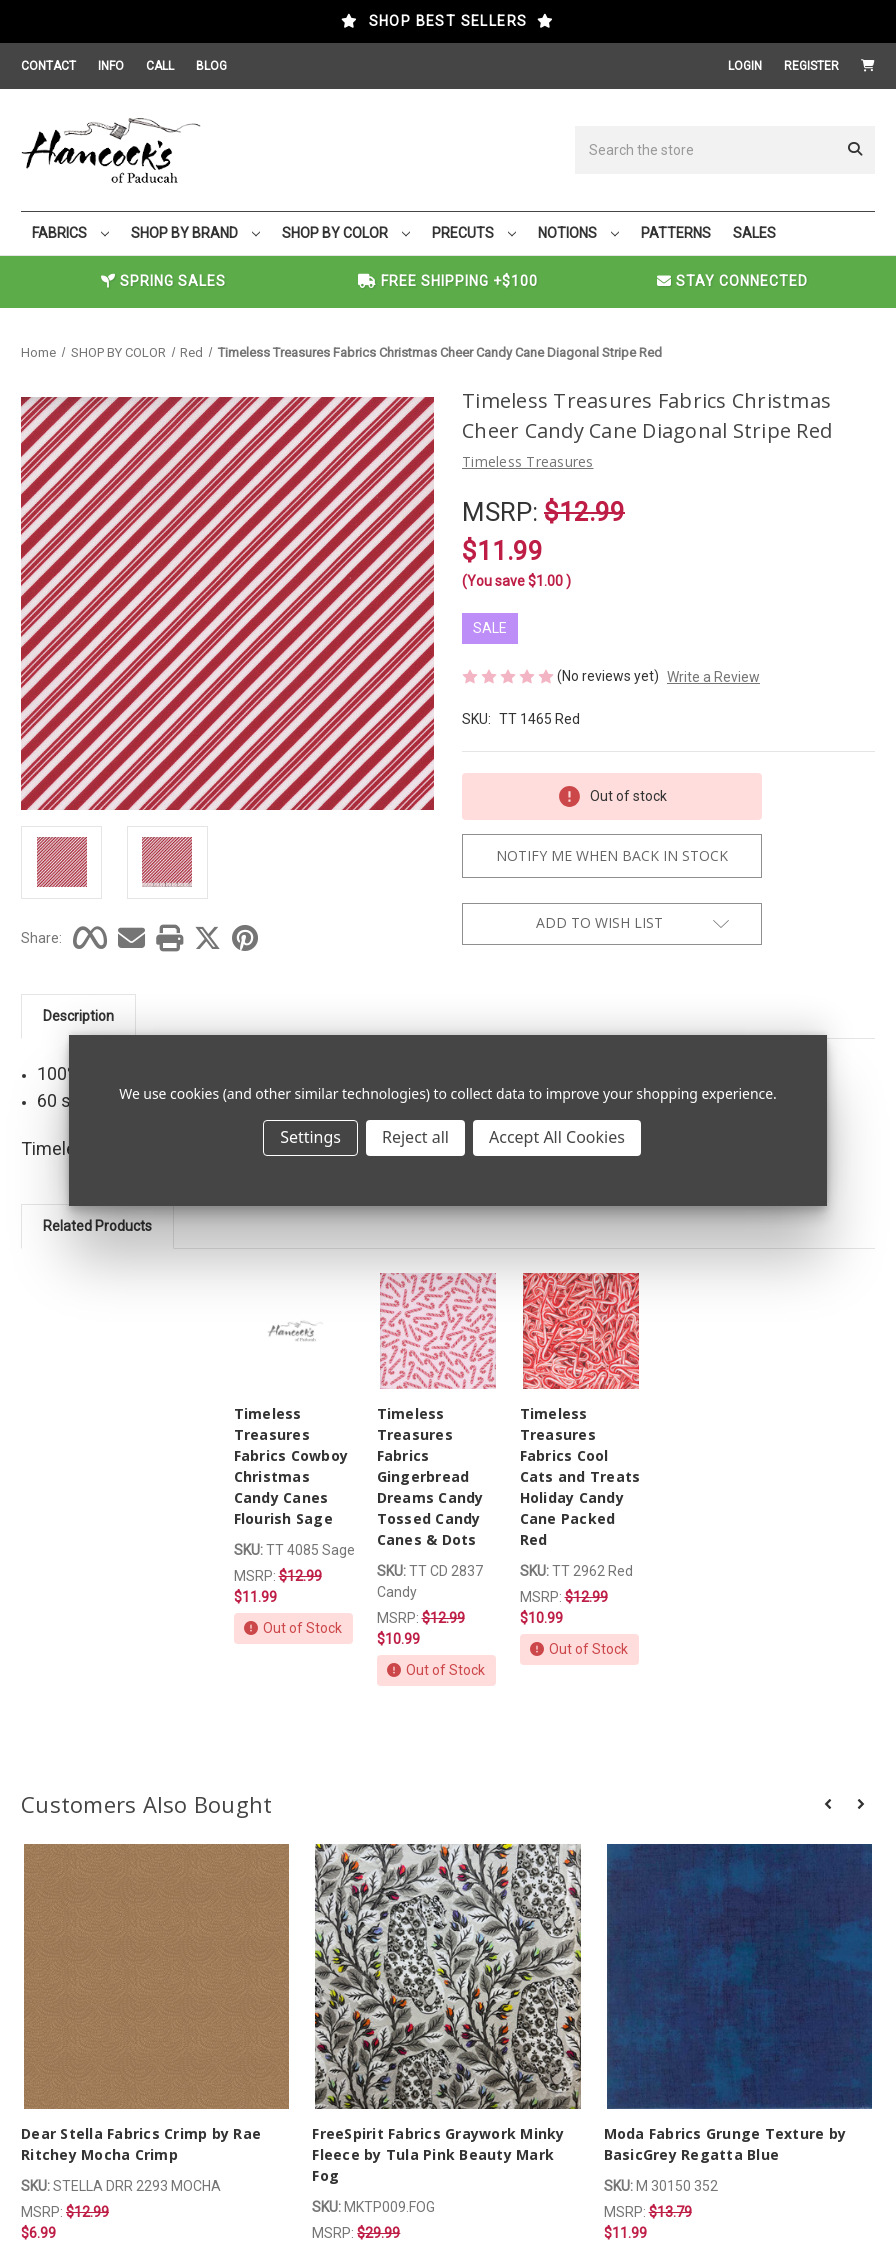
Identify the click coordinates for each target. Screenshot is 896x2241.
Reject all (415, 1137)
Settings (310, 1137)
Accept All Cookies (557, 1137)
